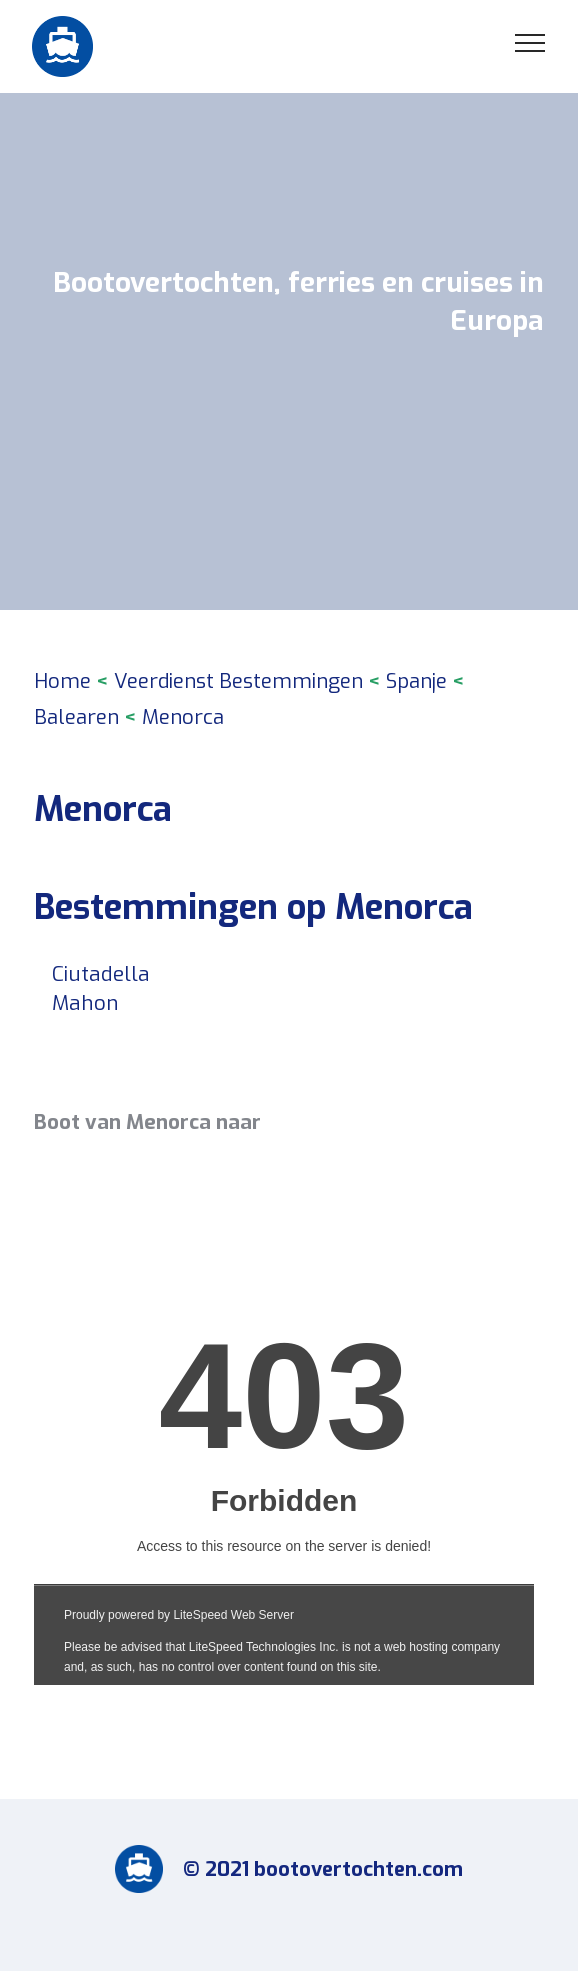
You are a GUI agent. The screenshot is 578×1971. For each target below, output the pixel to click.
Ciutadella (101, 974)
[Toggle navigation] (530, 42)
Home (62, 681)
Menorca (183, 717)
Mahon (85, 1003)
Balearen (76, 717)
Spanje (416, 681)
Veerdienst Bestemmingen (238, 681)
